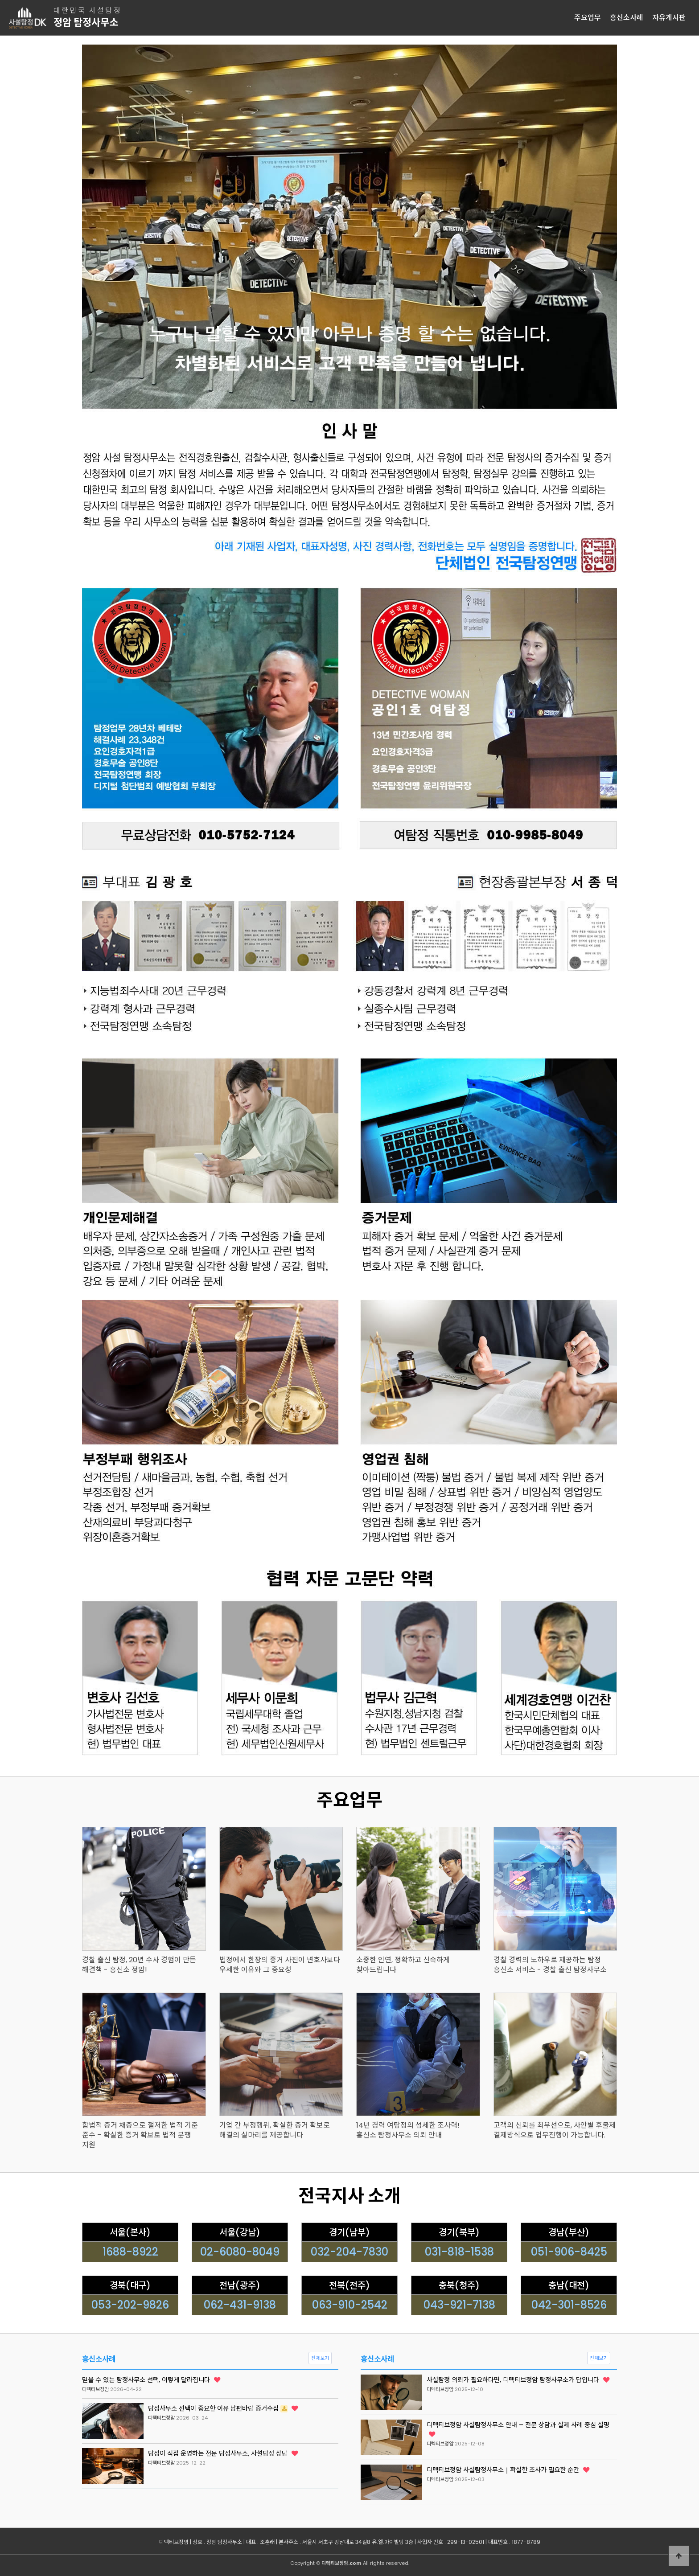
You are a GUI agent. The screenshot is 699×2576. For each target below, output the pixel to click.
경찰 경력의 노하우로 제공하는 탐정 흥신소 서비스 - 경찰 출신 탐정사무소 (550, 1965)
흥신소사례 (626, 17)
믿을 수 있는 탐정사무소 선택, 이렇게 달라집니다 (151, 2379)
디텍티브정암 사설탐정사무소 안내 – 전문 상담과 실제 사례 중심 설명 (518, 2428)
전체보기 (320, 2358)
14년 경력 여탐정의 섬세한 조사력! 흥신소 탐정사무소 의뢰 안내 (408, 2130)
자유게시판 (669, 17)
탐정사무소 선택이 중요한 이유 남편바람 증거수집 (223, 2408)
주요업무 (587, 17)
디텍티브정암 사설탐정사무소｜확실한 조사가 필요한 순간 (508, 2469)
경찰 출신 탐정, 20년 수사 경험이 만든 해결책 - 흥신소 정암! (139, 1965)
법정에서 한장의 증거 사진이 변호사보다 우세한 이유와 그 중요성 (279, 1965)
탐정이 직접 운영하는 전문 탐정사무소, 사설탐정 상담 (223, 2453)
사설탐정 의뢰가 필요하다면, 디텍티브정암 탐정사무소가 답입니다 (518, 2379)
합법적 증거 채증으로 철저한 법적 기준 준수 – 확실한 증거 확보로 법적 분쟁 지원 (140, 2135)
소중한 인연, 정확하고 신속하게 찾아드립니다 (403, 1965)
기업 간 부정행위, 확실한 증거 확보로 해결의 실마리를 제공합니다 (274, 2130)
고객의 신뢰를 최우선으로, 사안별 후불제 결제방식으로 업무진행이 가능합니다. (554, 2130)
